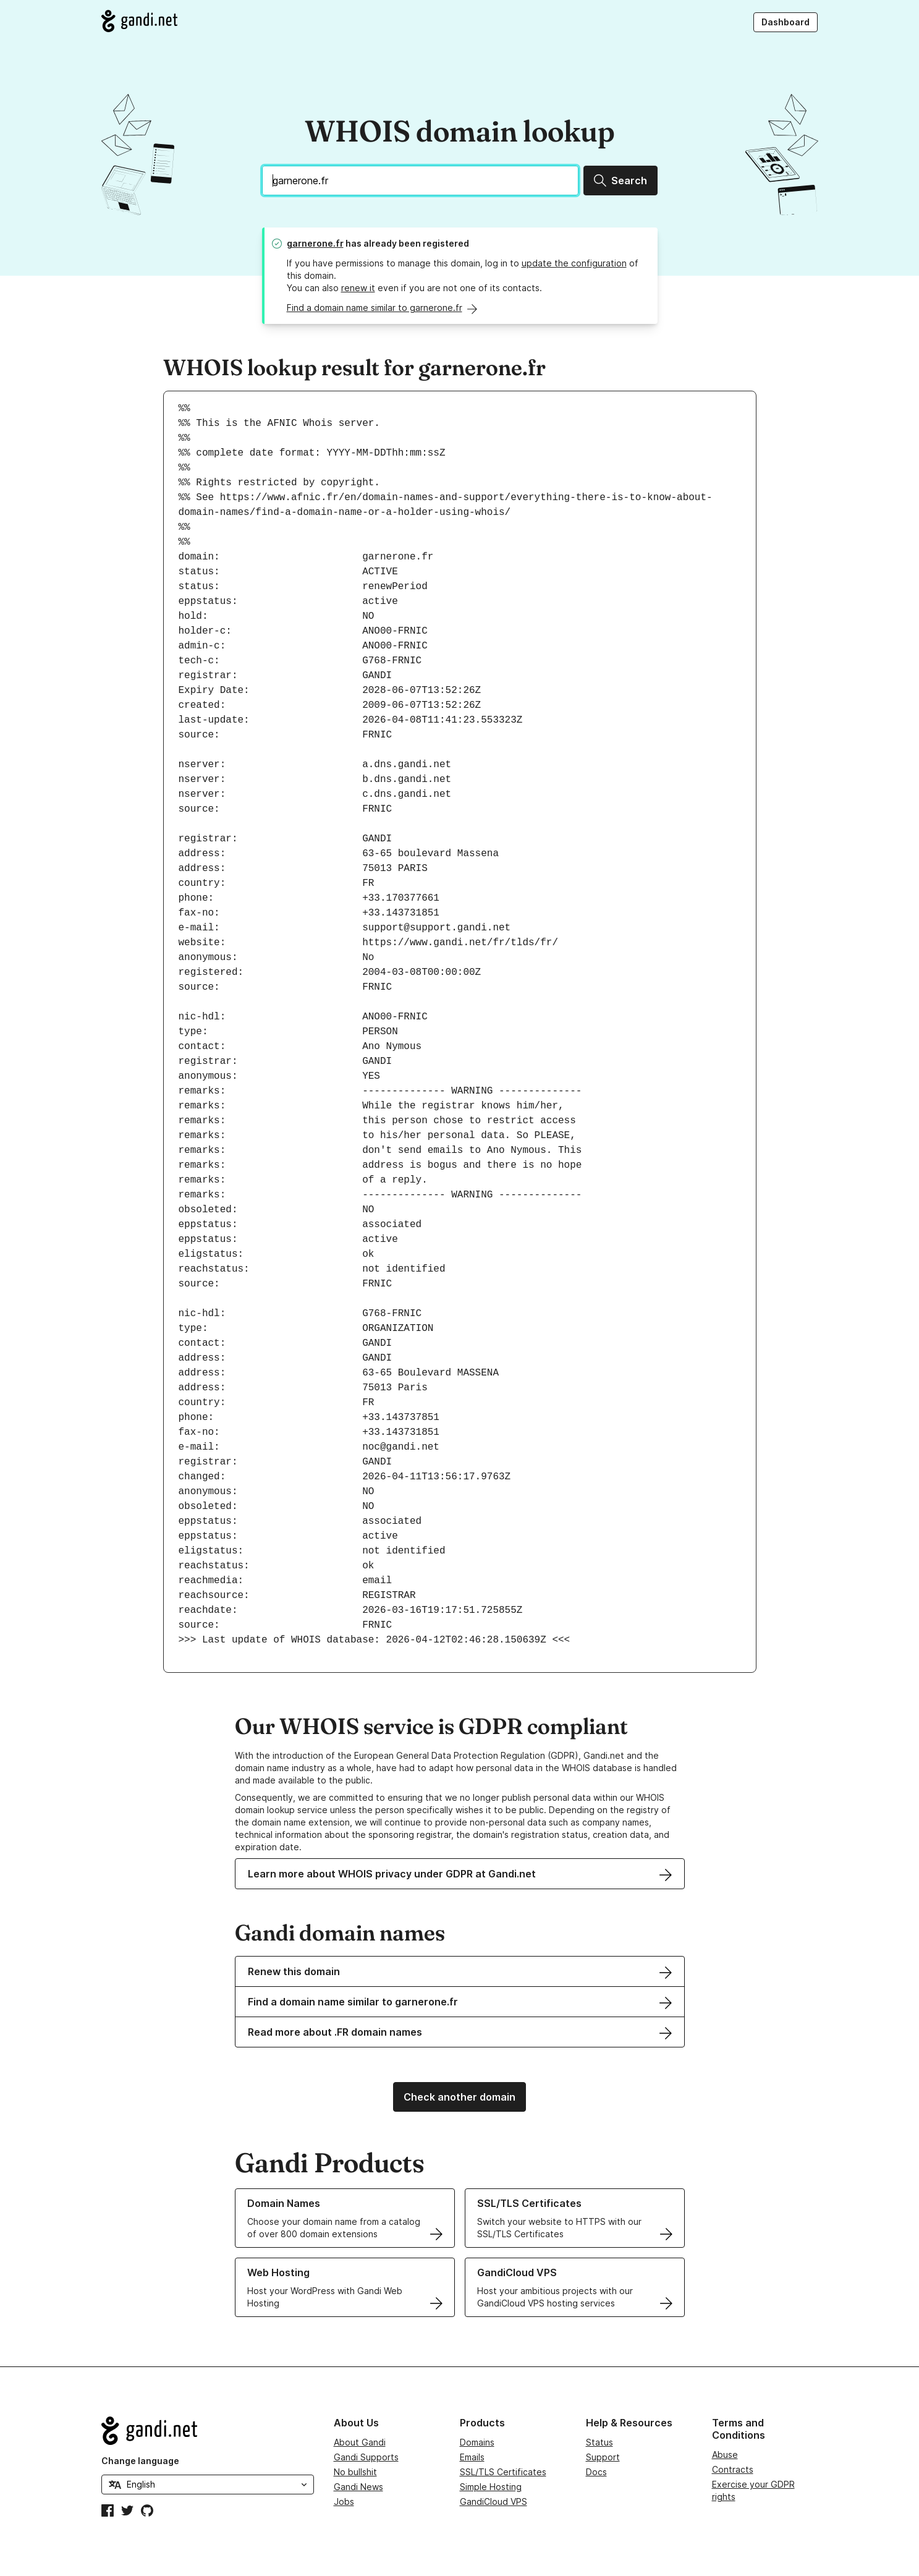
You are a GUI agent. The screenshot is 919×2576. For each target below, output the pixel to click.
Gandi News (358, 2486)
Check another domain (459, 2097)
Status (599, 2442)
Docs (596, 2472)
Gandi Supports (366, 2457)
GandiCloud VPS (493, 2501)
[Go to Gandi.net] (139, 21)
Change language (140, 2460)
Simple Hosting (491, 2486)
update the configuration (574, 263)
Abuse (725, 2454)
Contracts (732, 2469)
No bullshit (355, 2472)
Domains (477, 2442)
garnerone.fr (315, 243)
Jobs (344, 2501)
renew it (358, 288)
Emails (472, 2457)
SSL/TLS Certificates (503, 2472)
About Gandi (360, 2442)
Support (603, 2457)
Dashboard (785, 22)
